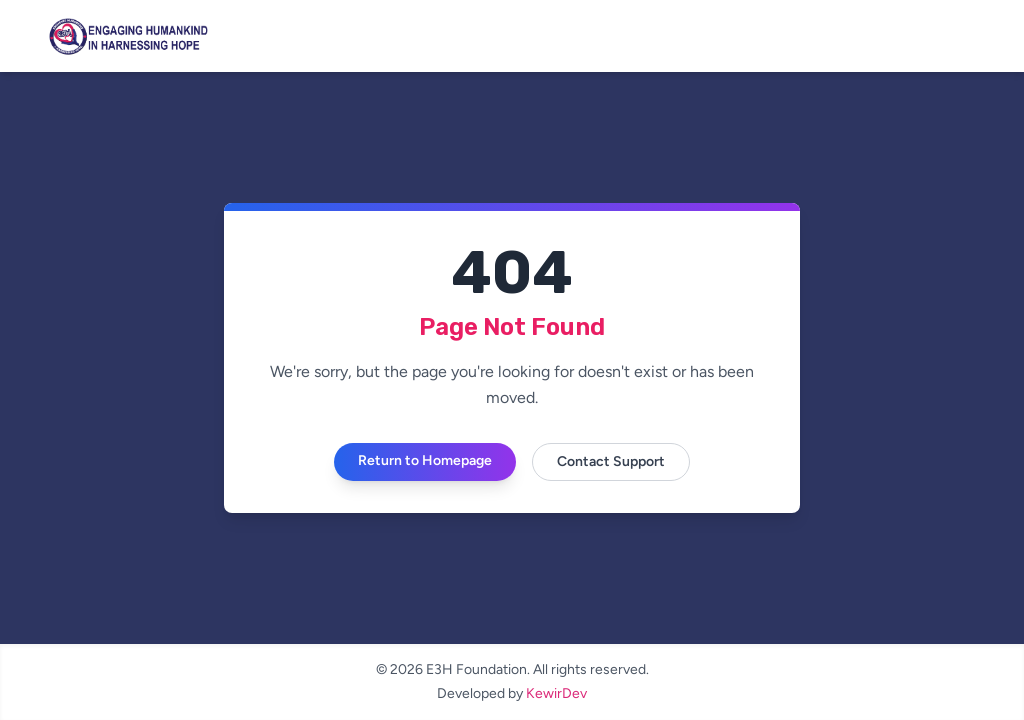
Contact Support (611, 461)
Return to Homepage (425, 460)
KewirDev (556, 693)
